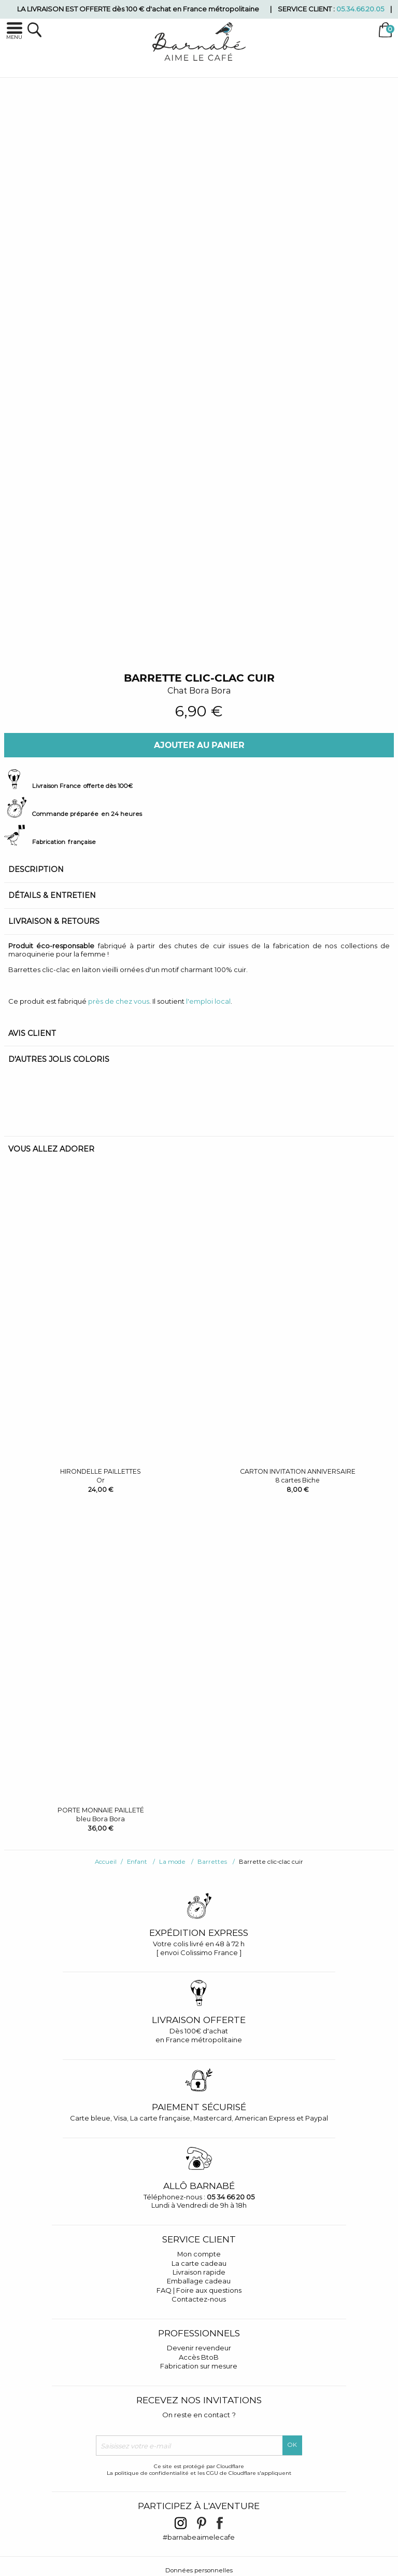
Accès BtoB (199, 2357)
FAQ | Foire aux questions (199, 2290)
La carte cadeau (199, 2263)
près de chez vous (118, 1001)
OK (292, 2444)
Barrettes (212, 1861)
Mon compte (199, 2254)
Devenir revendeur (199, 2348)
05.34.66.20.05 (360, 9)
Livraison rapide (199, 2272)
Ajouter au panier (199, 745)
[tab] (199, 869)
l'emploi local (208, 1001)
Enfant (137, 1861)
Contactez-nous (199, 2299)
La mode (172, 1861)
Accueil (106, 1861)
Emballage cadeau (199, 2281)
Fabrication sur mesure (198, 2366)
